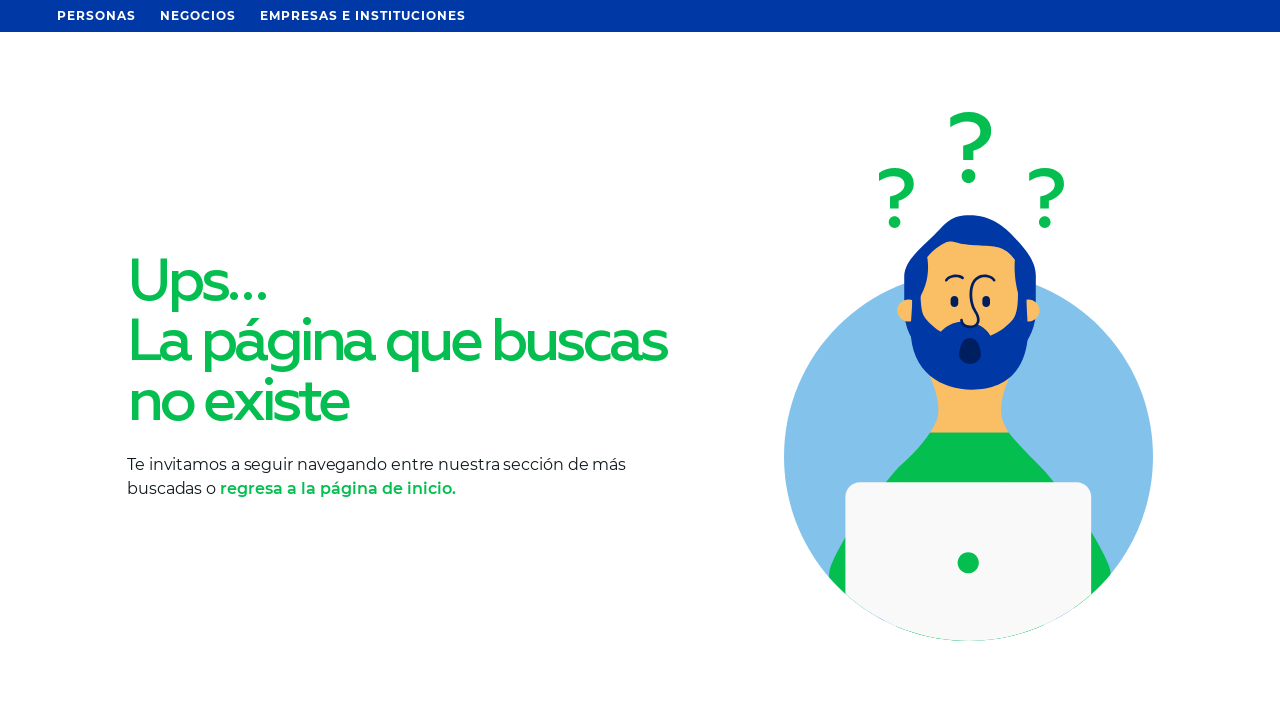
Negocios (198, 15)
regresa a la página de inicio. (338, 488)
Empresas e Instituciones (363, 15)
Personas (96, 15)
